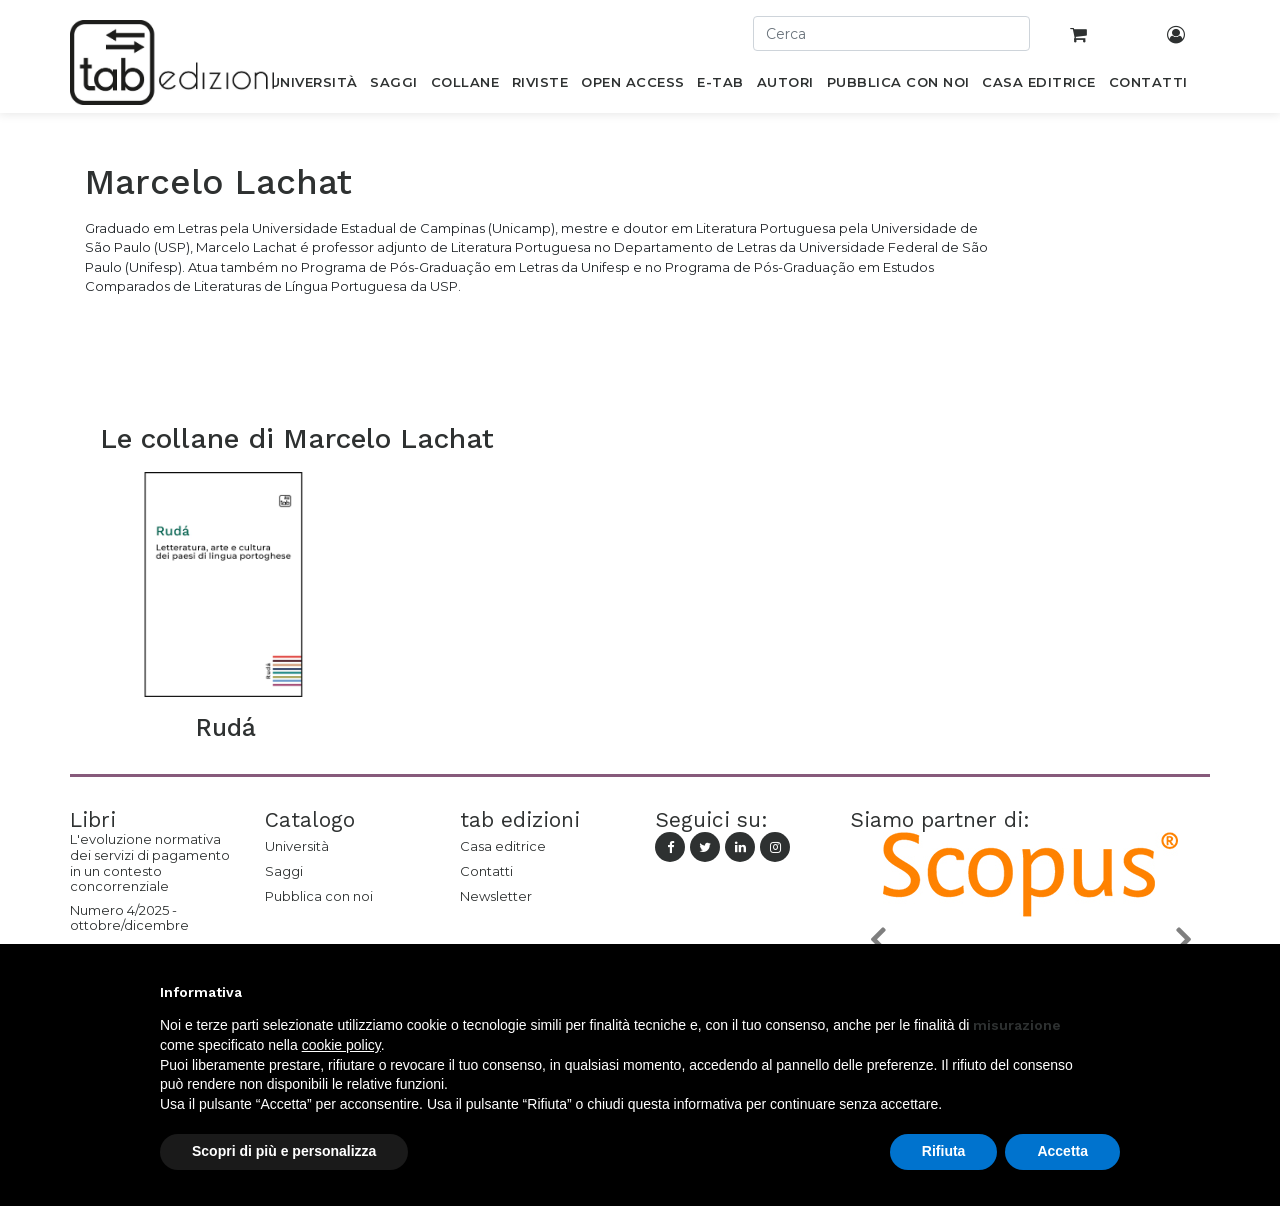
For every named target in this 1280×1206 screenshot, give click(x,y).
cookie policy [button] (341, 1045)
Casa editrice (503, 846)
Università (297, 846)
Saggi (284, 871)
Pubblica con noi (319, 896)
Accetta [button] (1062, 1151)
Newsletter (496, 896)
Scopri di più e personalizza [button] (284, 1151)
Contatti (486, 871)
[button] (877, 938)
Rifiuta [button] (944, 1151)
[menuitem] (313, 86)
